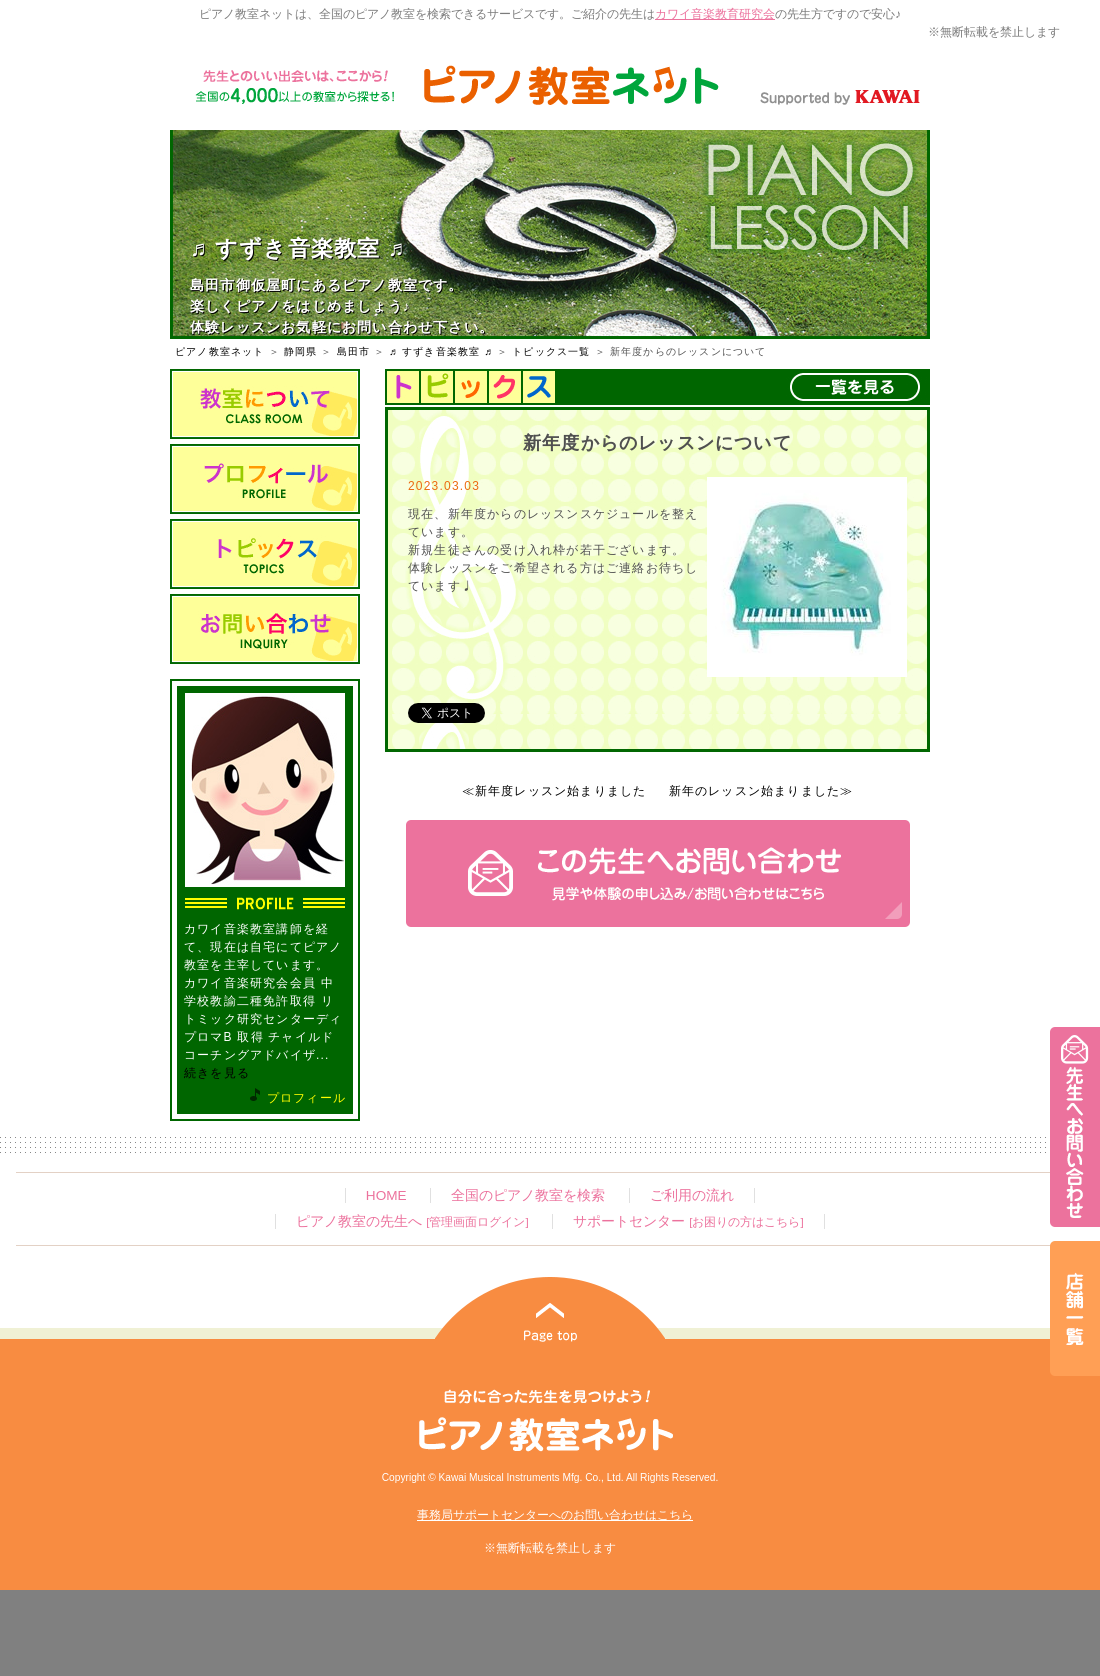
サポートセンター (688, 1221)
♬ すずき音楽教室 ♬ (441, 351)
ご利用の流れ (692, 1195)
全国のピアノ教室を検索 (528, 1195)
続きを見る (217, 1073)
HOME (386, 1195)
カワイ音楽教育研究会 (715, 14)
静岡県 (301, 351)
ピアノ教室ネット (220, 351)
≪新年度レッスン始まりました (554, 791)
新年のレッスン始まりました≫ (761, 791)
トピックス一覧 (551, 351)
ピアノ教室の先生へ (412, 1221)
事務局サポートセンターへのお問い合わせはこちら (555, 1515)
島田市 (354, 351)
